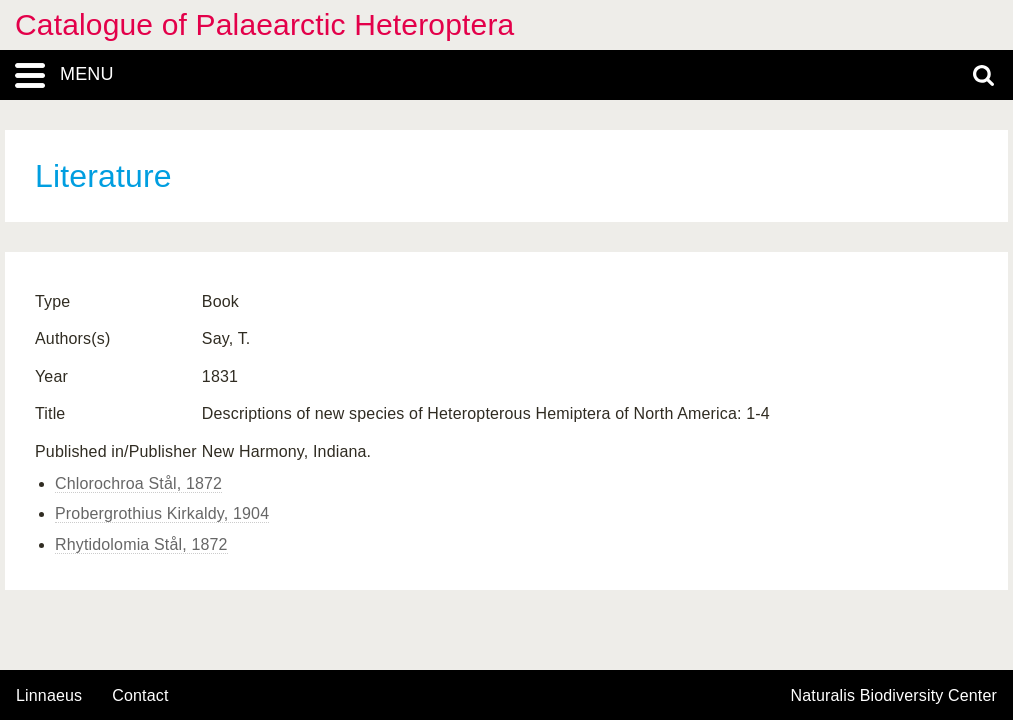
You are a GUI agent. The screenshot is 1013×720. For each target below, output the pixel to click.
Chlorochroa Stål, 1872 (138, 483)
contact (140, 695)
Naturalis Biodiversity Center (894, 696)
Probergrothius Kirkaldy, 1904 (162, 513)
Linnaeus (49, 696)
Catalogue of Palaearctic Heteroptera (264, 24)
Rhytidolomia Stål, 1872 (141, 544)
